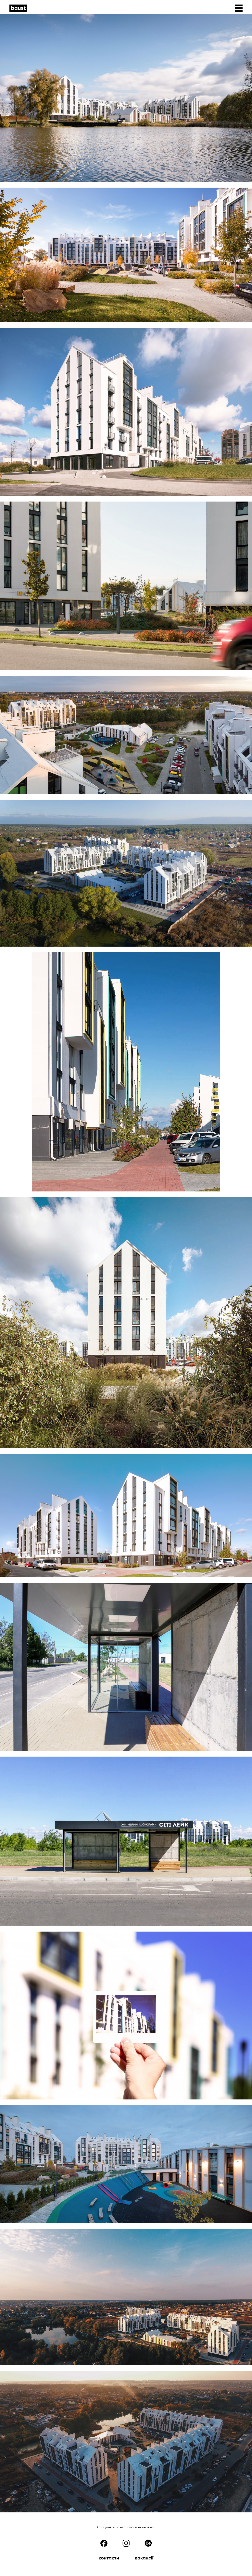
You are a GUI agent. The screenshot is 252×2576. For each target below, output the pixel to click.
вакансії (144, 2558)
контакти (109, 2558)
